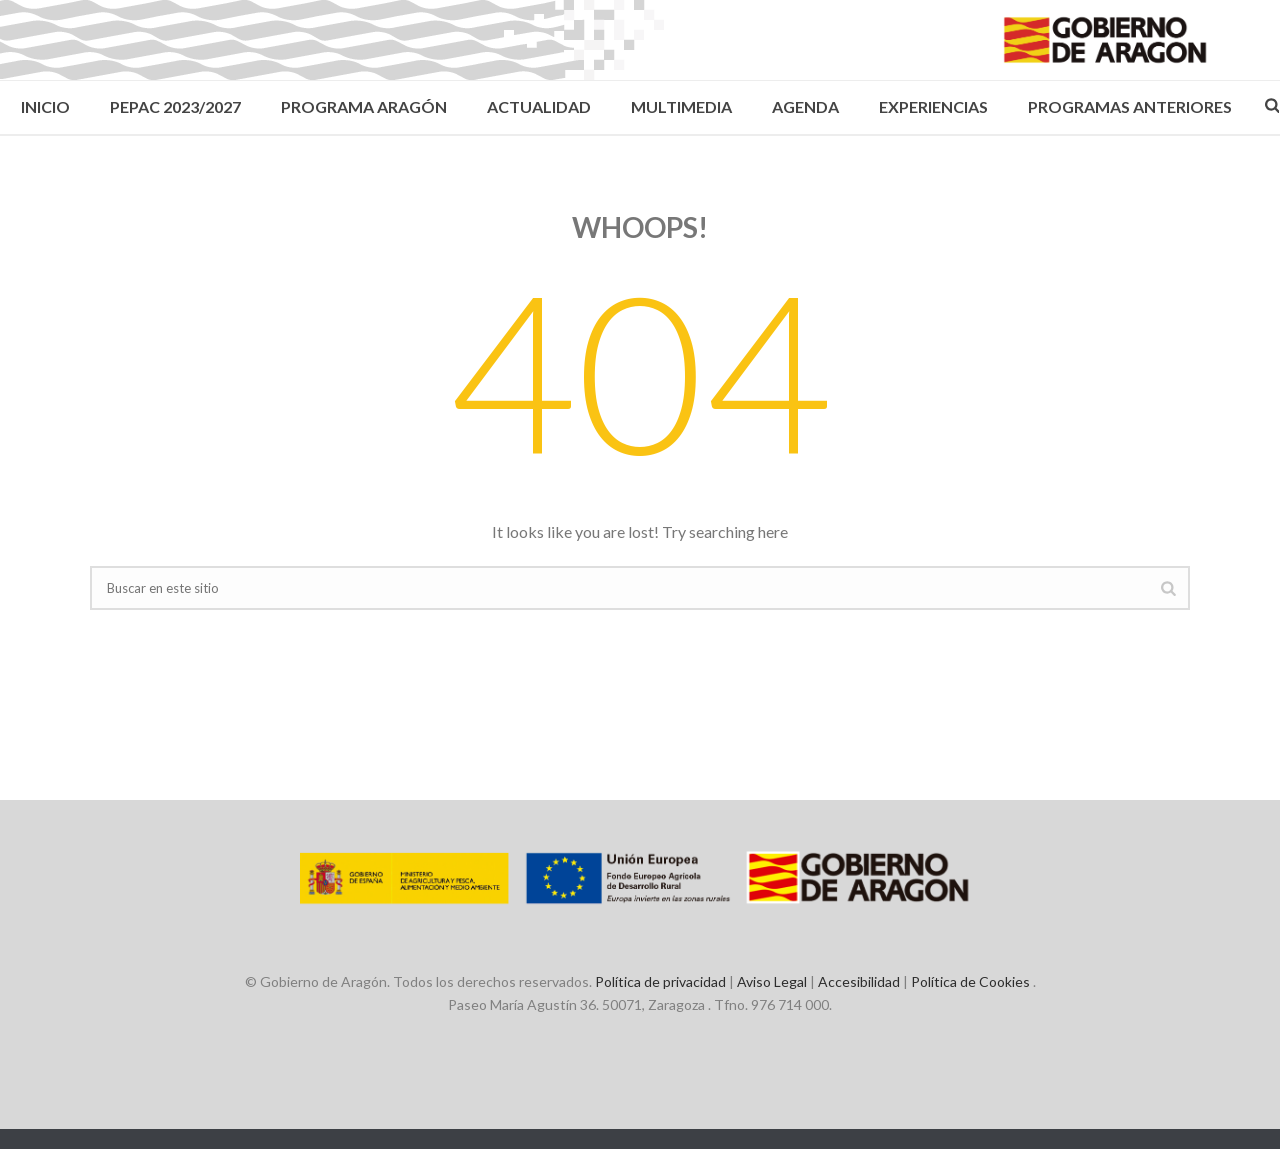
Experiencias (933, 106)
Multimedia (681, 106)
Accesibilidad (859, 981)
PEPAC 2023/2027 (175, 106)
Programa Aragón (364, 106)
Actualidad (539, 106)
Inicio (45, 106)
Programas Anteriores (1130, 106)
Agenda (805, 106)
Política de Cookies (970, 981)
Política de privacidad (660, 981)
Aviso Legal (772, 981)
